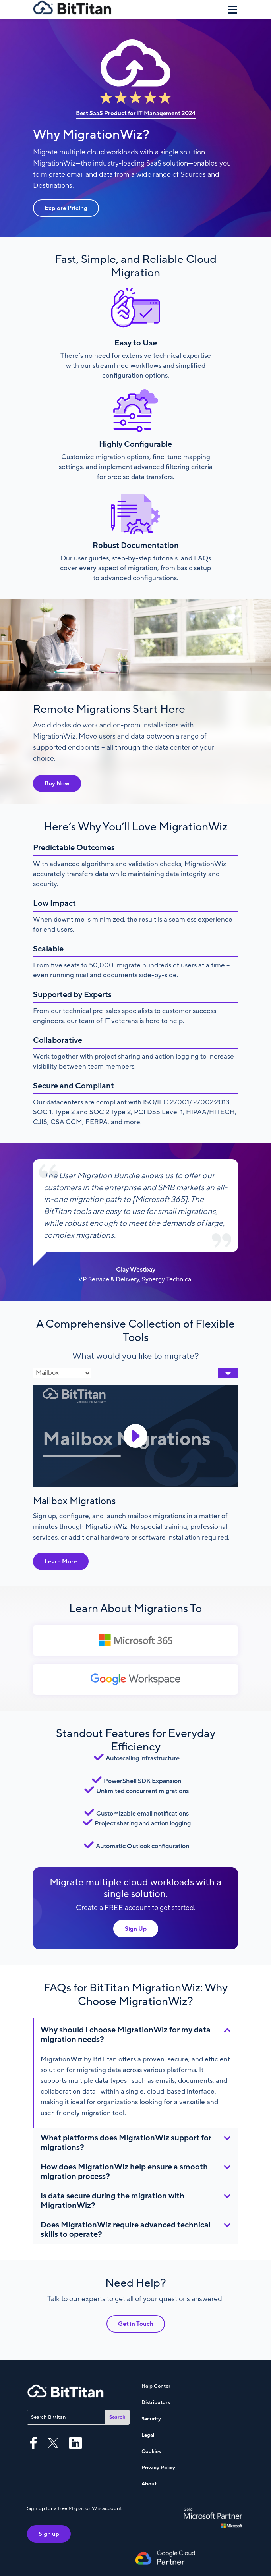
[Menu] (232, 9)
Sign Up (136, 1929)
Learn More (61, 1561)
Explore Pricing (66, 208)
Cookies (151, 2451)
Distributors (155, 2402)
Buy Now (57, 783)
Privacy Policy (158, 2467)
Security (151, 2419)
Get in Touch (135, 2324)
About (149, 2484)
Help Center (155, 2386)
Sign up (49, 2534)
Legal (147, 2435)
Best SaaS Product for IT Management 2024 (136, 113)
